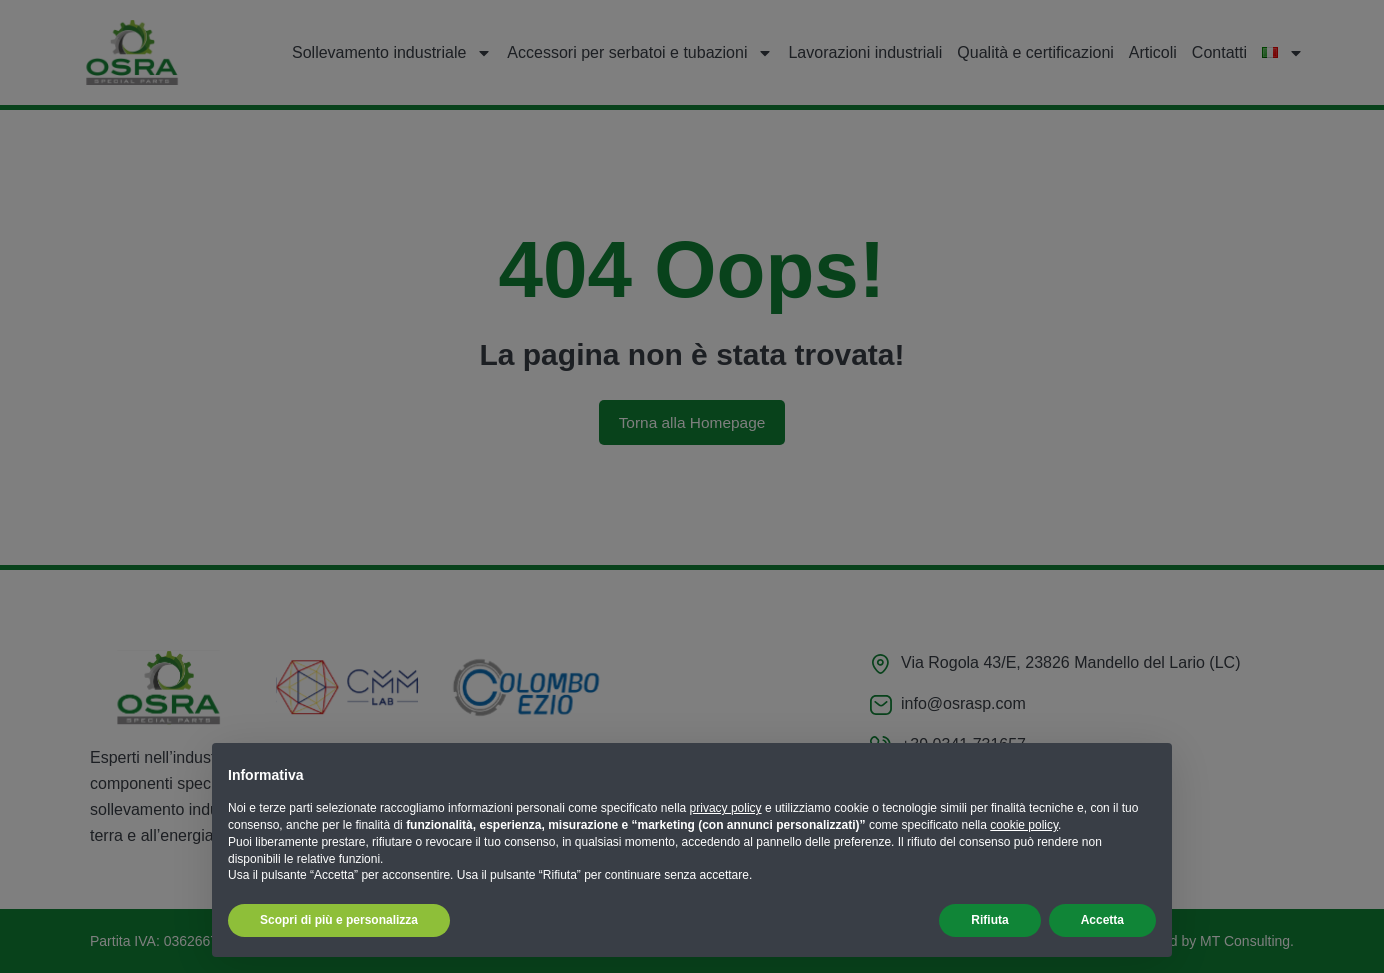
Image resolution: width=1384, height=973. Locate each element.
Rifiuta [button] (989, 920)
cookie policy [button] (1024, 825)
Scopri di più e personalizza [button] (339, 920)
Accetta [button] (1102, 920)
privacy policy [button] (726, 808)
